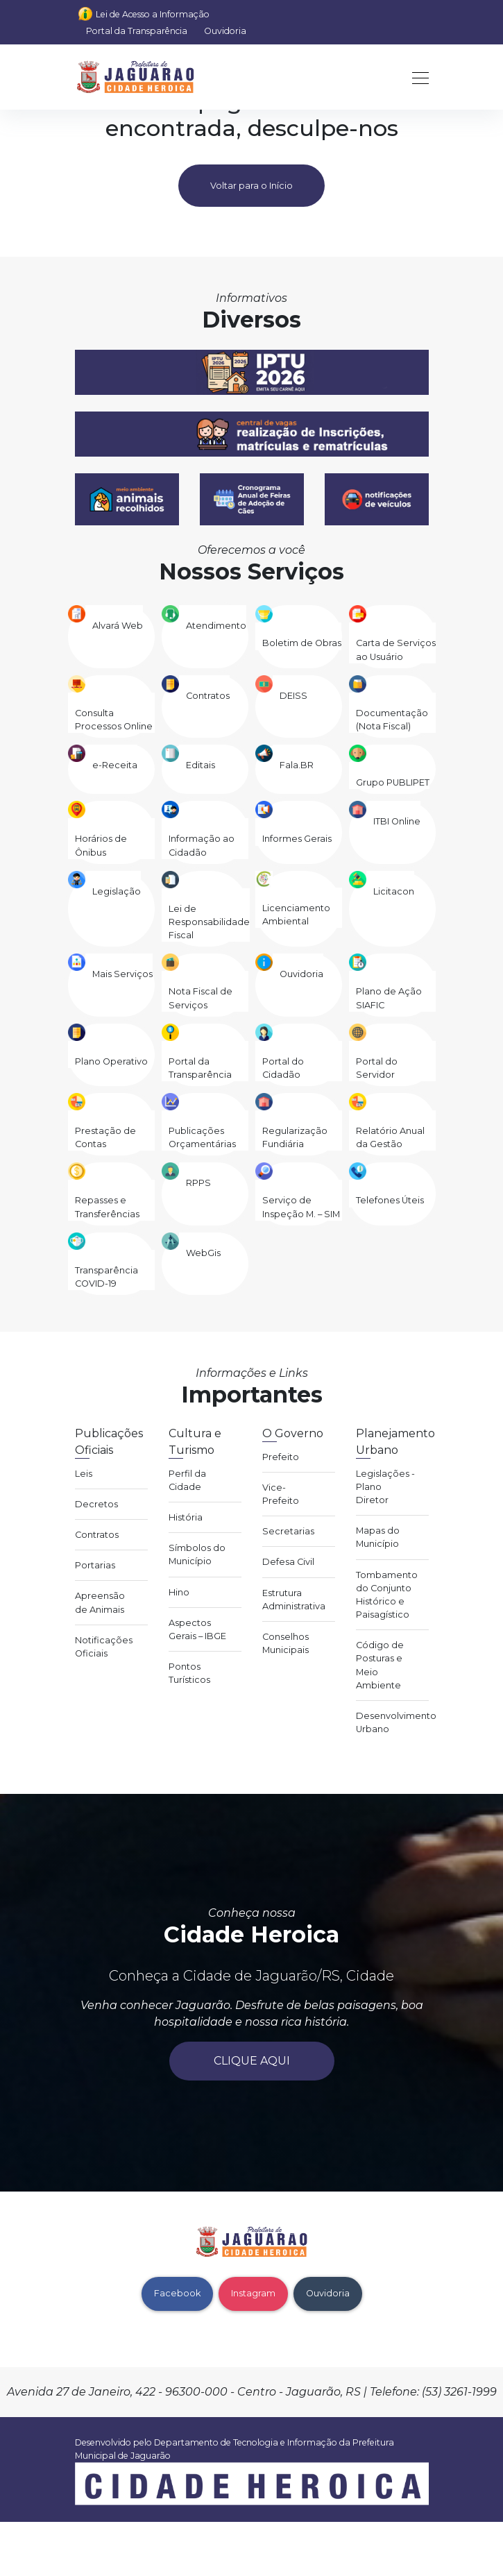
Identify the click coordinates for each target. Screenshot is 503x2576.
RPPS (198, 1183)
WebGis (203, 1253)
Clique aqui (252, 2060)
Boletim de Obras (301, 643)
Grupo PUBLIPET (392, 782)
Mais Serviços (122, 974)
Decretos (96, 1504)
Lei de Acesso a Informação (153, 14)
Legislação (116, 891)
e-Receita (114, 765)
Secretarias (288, 1531)
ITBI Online (396, 821)
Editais (200, 765)
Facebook (177, 2293)
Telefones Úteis (390, 1200)
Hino (179, 1592)
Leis (83, 1473)
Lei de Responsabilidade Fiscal (209, 922)
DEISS (293, 695)
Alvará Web (117, 625)
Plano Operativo (111, 1061)
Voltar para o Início (251, 185)
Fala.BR (297, 765)
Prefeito (280, 1457)
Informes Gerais (297, 838)
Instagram (253, 2293)
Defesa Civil (288, 1562)
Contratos (208, 695)
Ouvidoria (225, 31)
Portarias (95, 1565)
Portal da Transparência (136, 31)
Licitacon (393, 891)
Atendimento (216, 625)
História (186, 1517)
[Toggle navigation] (416, 77)
